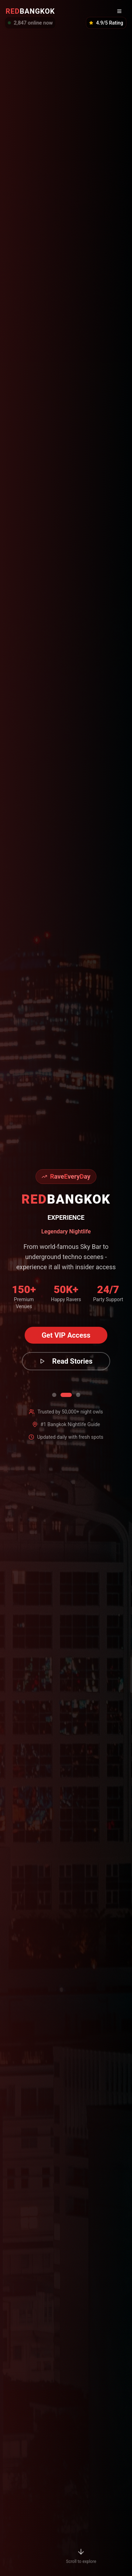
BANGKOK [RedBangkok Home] (30, 11)
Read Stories (65, 1361)
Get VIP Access (66, 1335)
